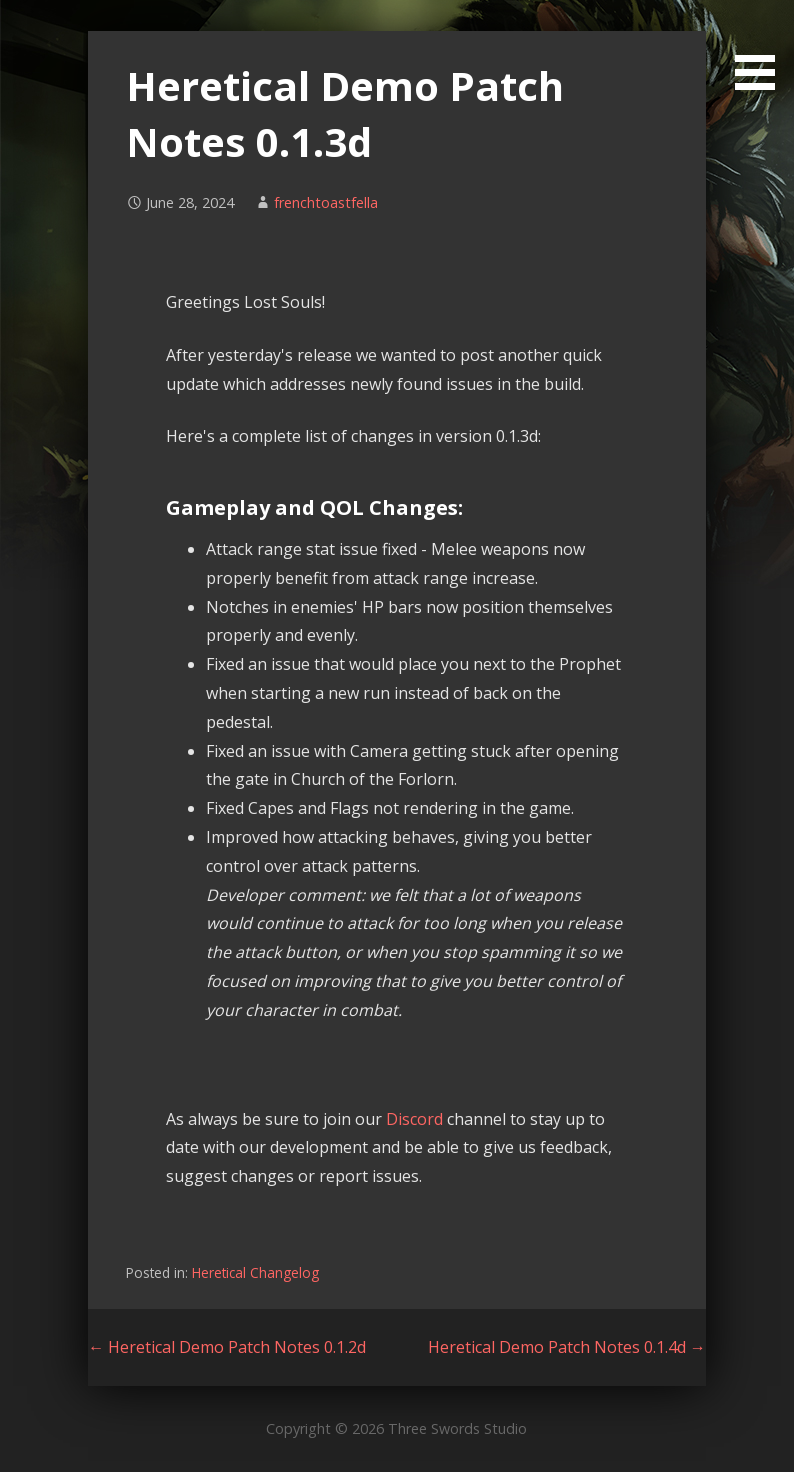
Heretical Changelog (255, 1272)
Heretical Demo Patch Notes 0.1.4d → (567, 1347)
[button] (762, 48)
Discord (414, 1119)
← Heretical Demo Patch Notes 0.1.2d (227, 1347)
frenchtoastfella (326, 202)
